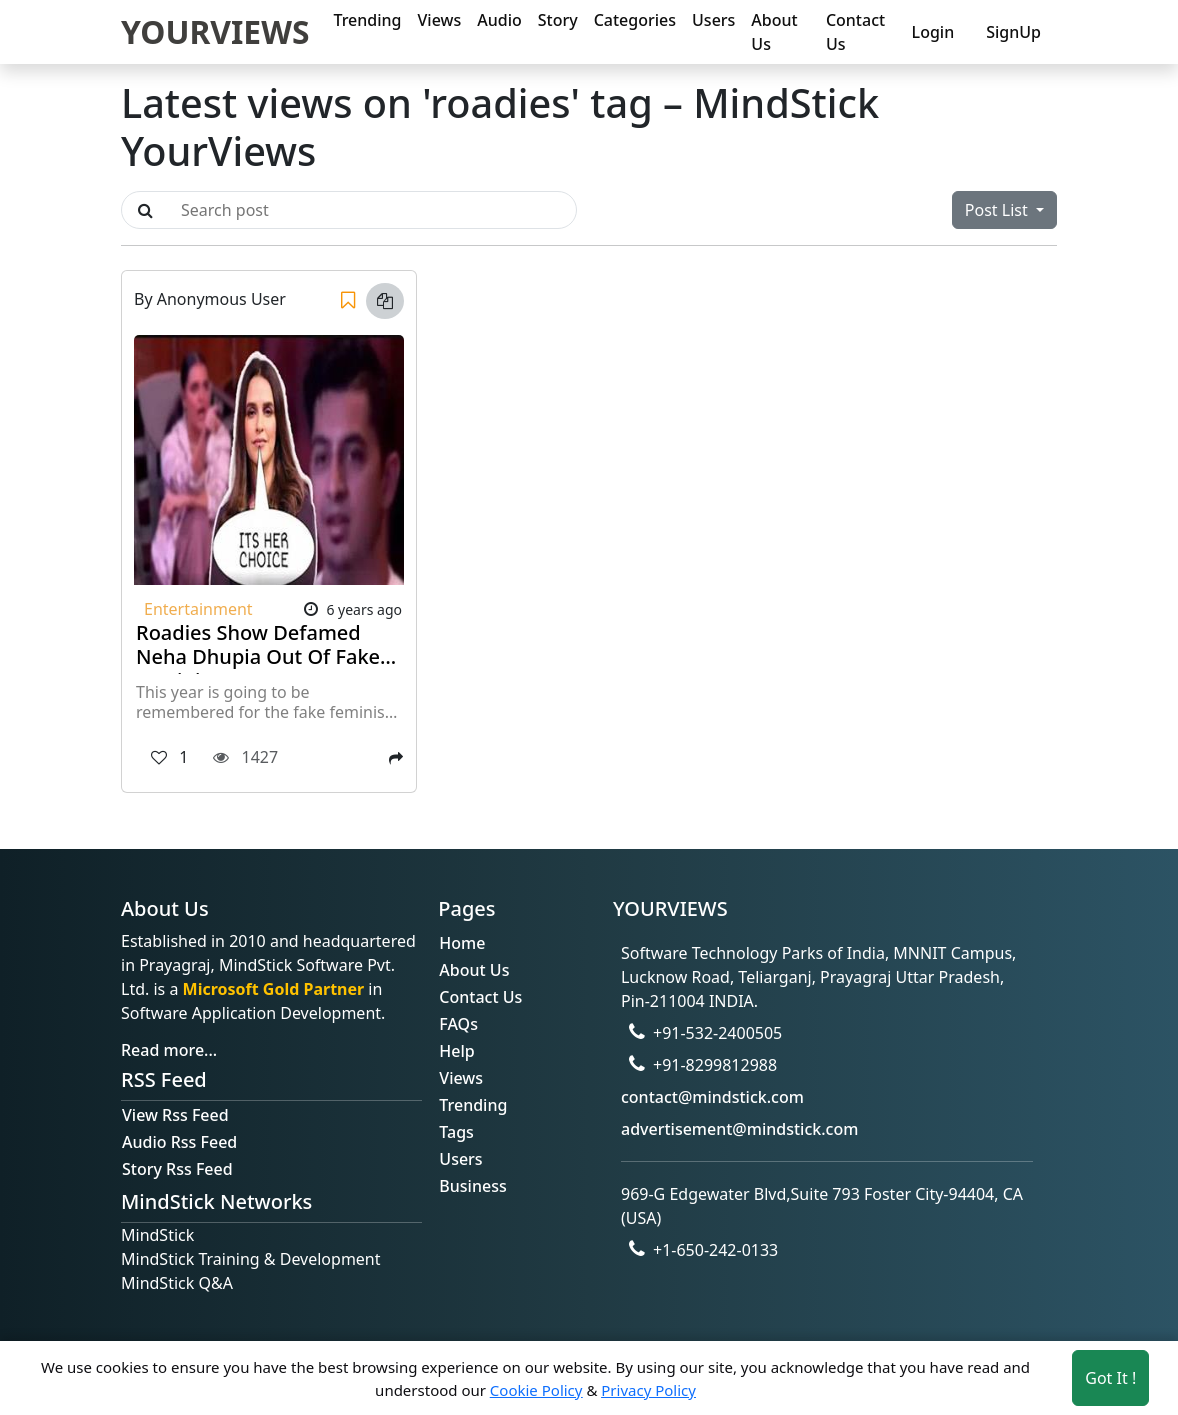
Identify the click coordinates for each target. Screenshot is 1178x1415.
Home (462, 943)
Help (456, 1051)
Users (713, 20)
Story (558, 20)
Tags (456, 1132)
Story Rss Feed (177, 1169)
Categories (635, 20)
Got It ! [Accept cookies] (1110, 1378)
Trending (367, 20)
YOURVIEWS (215, 31)
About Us (774, 32)
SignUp (1013, 32)
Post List (998, 210)
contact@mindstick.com (712, 1097)
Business (472, 1186)
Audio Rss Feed (179, 1142)
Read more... (169, 1050)
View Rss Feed (175, 1115)
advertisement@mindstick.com (739, 1129)
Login (933, 32)
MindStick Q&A (177, 1283)
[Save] (348, 301)
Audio (499, 20)
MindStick (157, 1235)
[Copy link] (385, 301)
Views (440, 20)
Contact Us (855, 32)
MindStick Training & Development (251, 1259)
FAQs (458, 1024)
